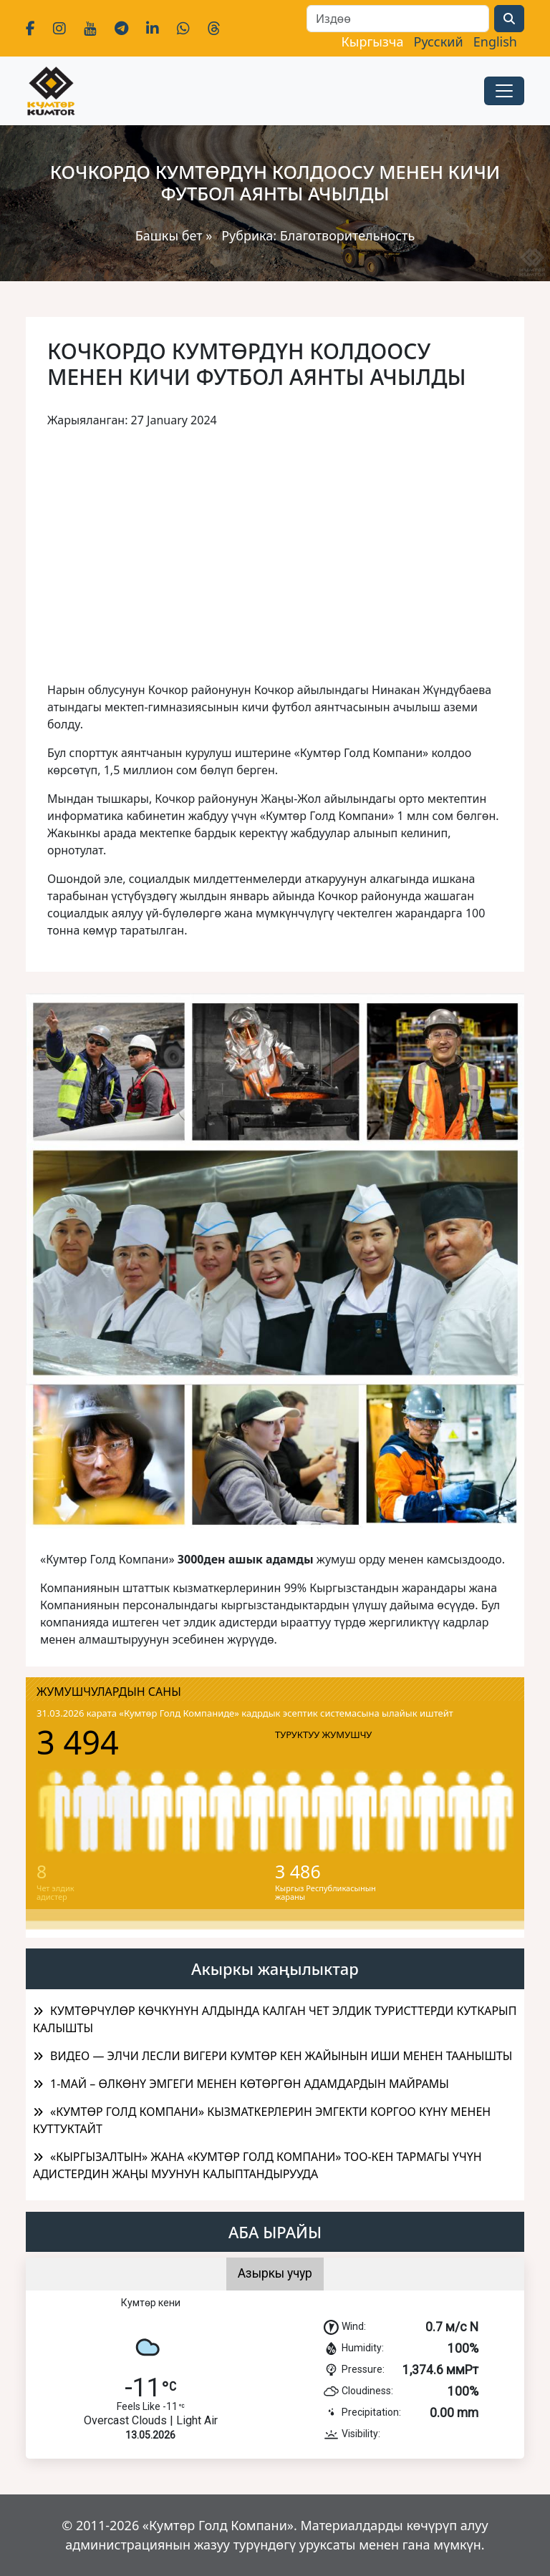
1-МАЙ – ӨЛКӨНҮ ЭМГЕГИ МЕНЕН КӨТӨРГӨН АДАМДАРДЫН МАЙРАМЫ (249, 2084)
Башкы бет (170, 235)
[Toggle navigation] (504, 91)
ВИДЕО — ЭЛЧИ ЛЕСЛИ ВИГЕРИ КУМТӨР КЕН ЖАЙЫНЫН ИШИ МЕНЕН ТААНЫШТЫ (281, 2056)
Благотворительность (347, 235)
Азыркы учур (275, 2273)
